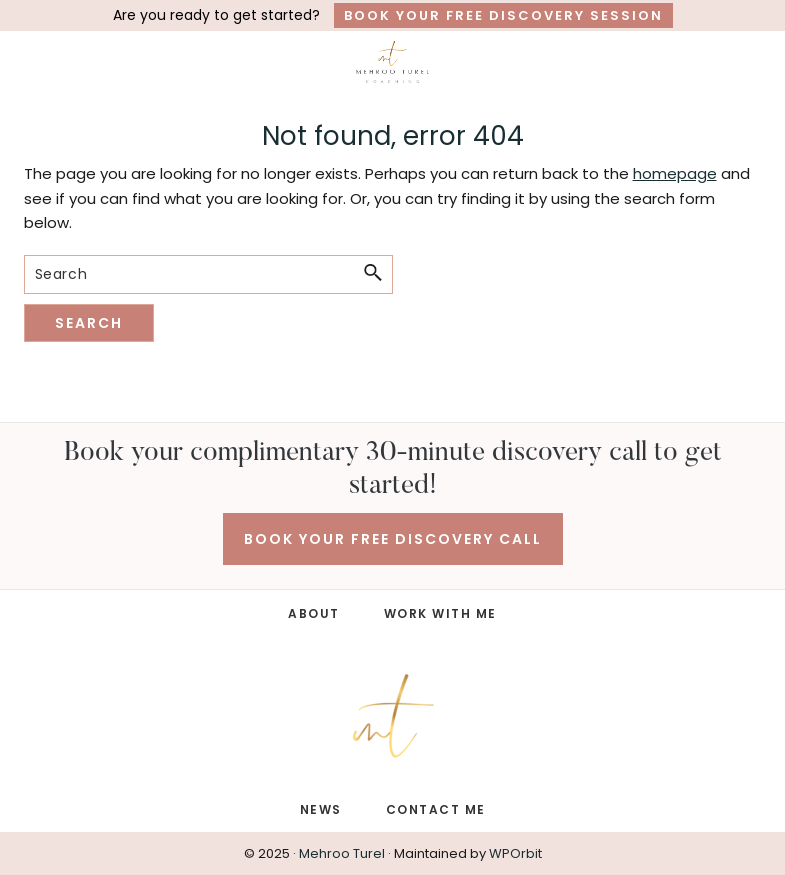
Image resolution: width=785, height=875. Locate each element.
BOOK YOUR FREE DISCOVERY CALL (393, 539)
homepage (675, 173)
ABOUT (314, 613)
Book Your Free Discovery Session (503, 15)
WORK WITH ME (440, 613)
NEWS (321, 809)
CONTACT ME (436, 809)
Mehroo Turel (342, 853)
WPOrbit (515, 853)
